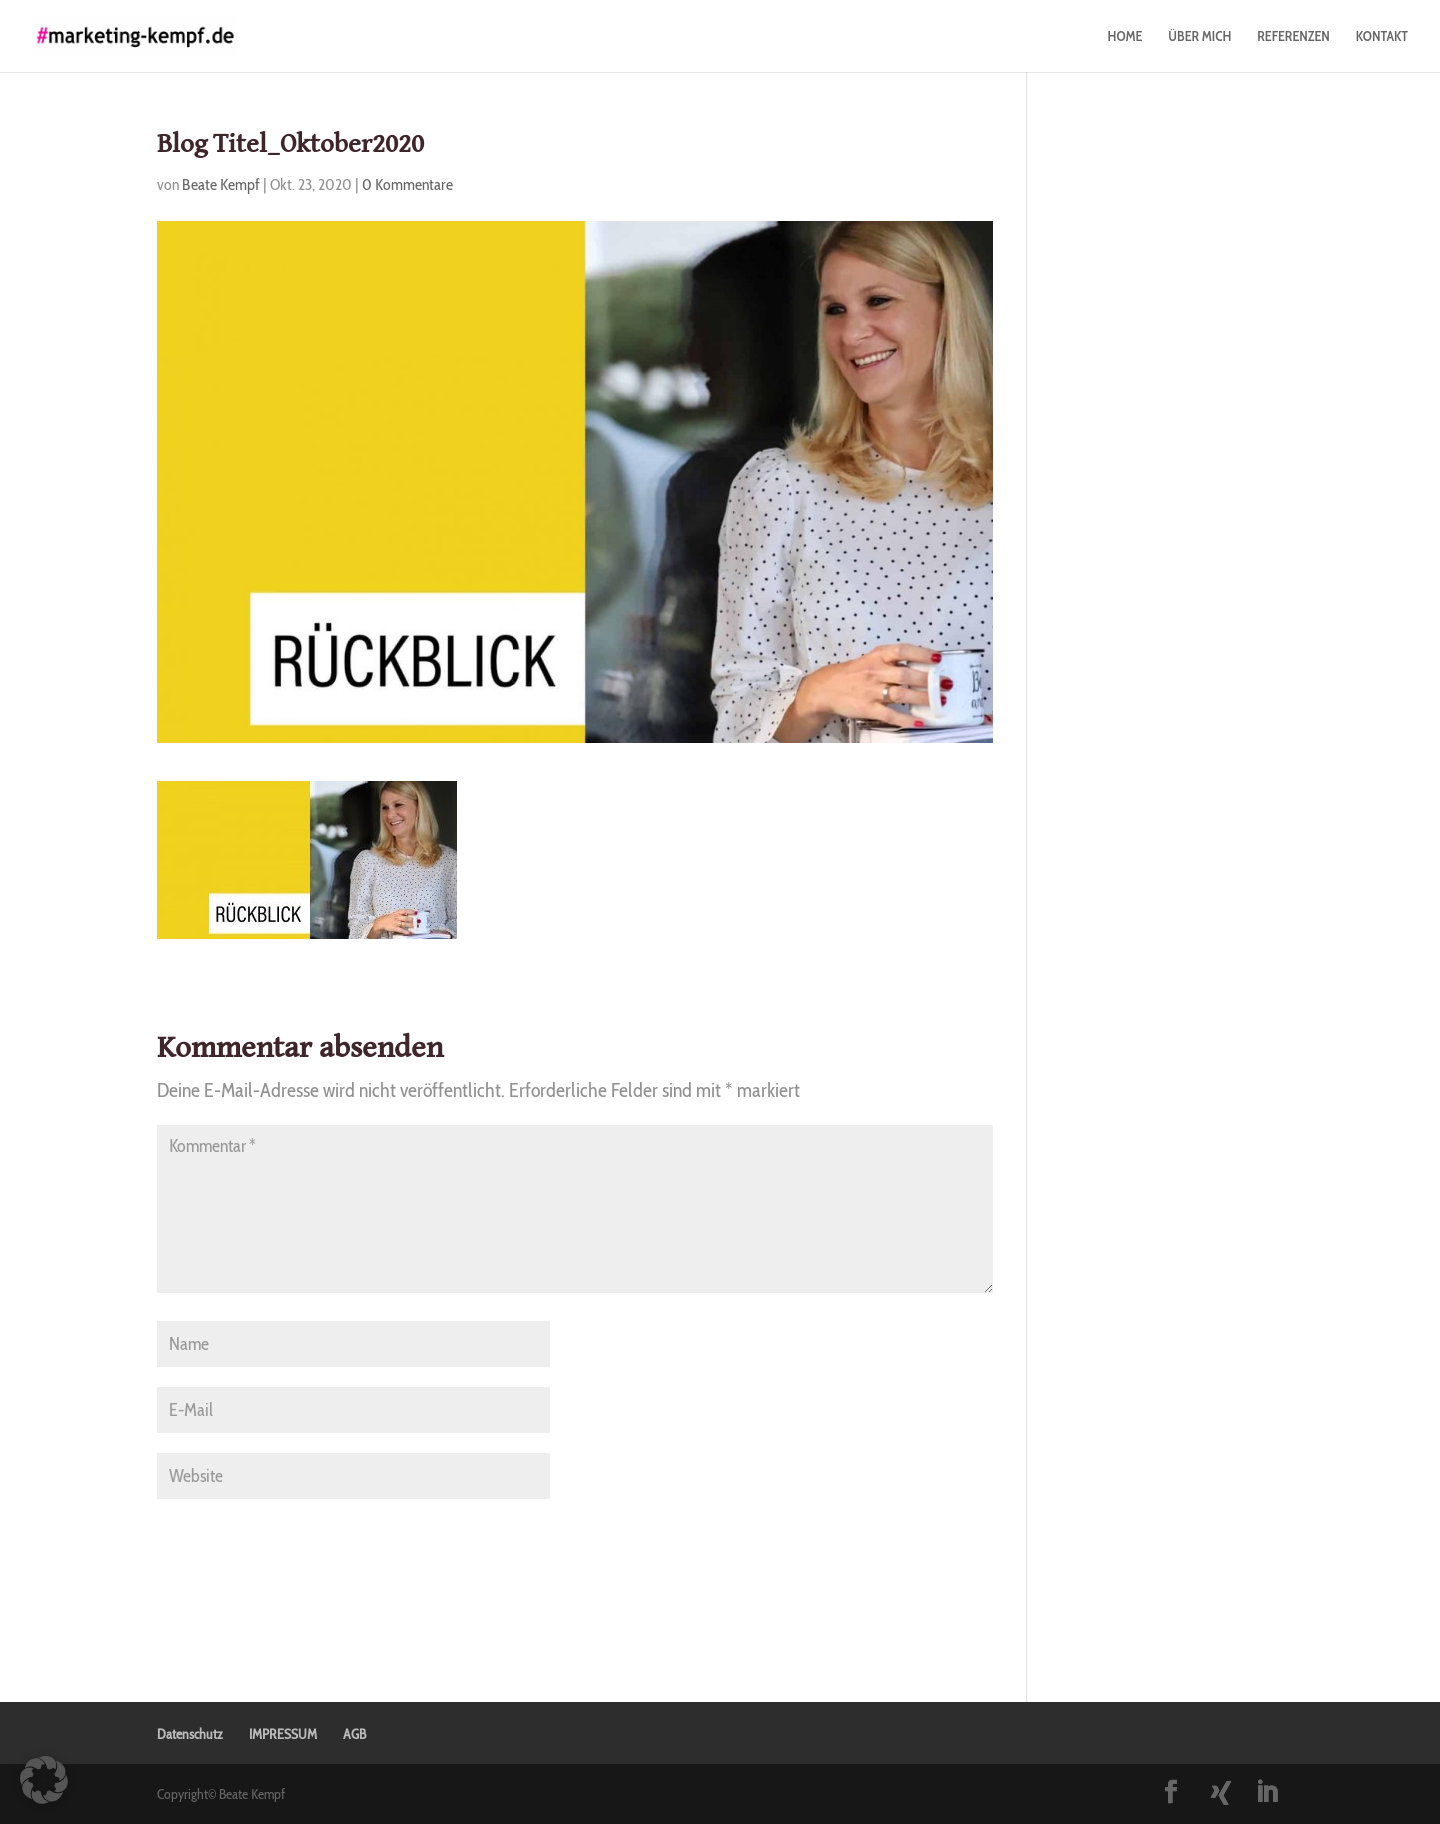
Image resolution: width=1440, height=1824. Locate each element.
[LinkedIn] (1267, 1794)
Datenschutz (190, 1734)
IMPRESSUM (283, 1734)
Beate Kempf (221, 184)
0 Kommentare (407, 184)
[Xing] (1221, 1793)
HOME (1124, 37)
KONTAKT (1382, 37)
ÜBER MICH (1199, 37)
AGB (354, 1734)
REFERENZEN (1293, 37)
